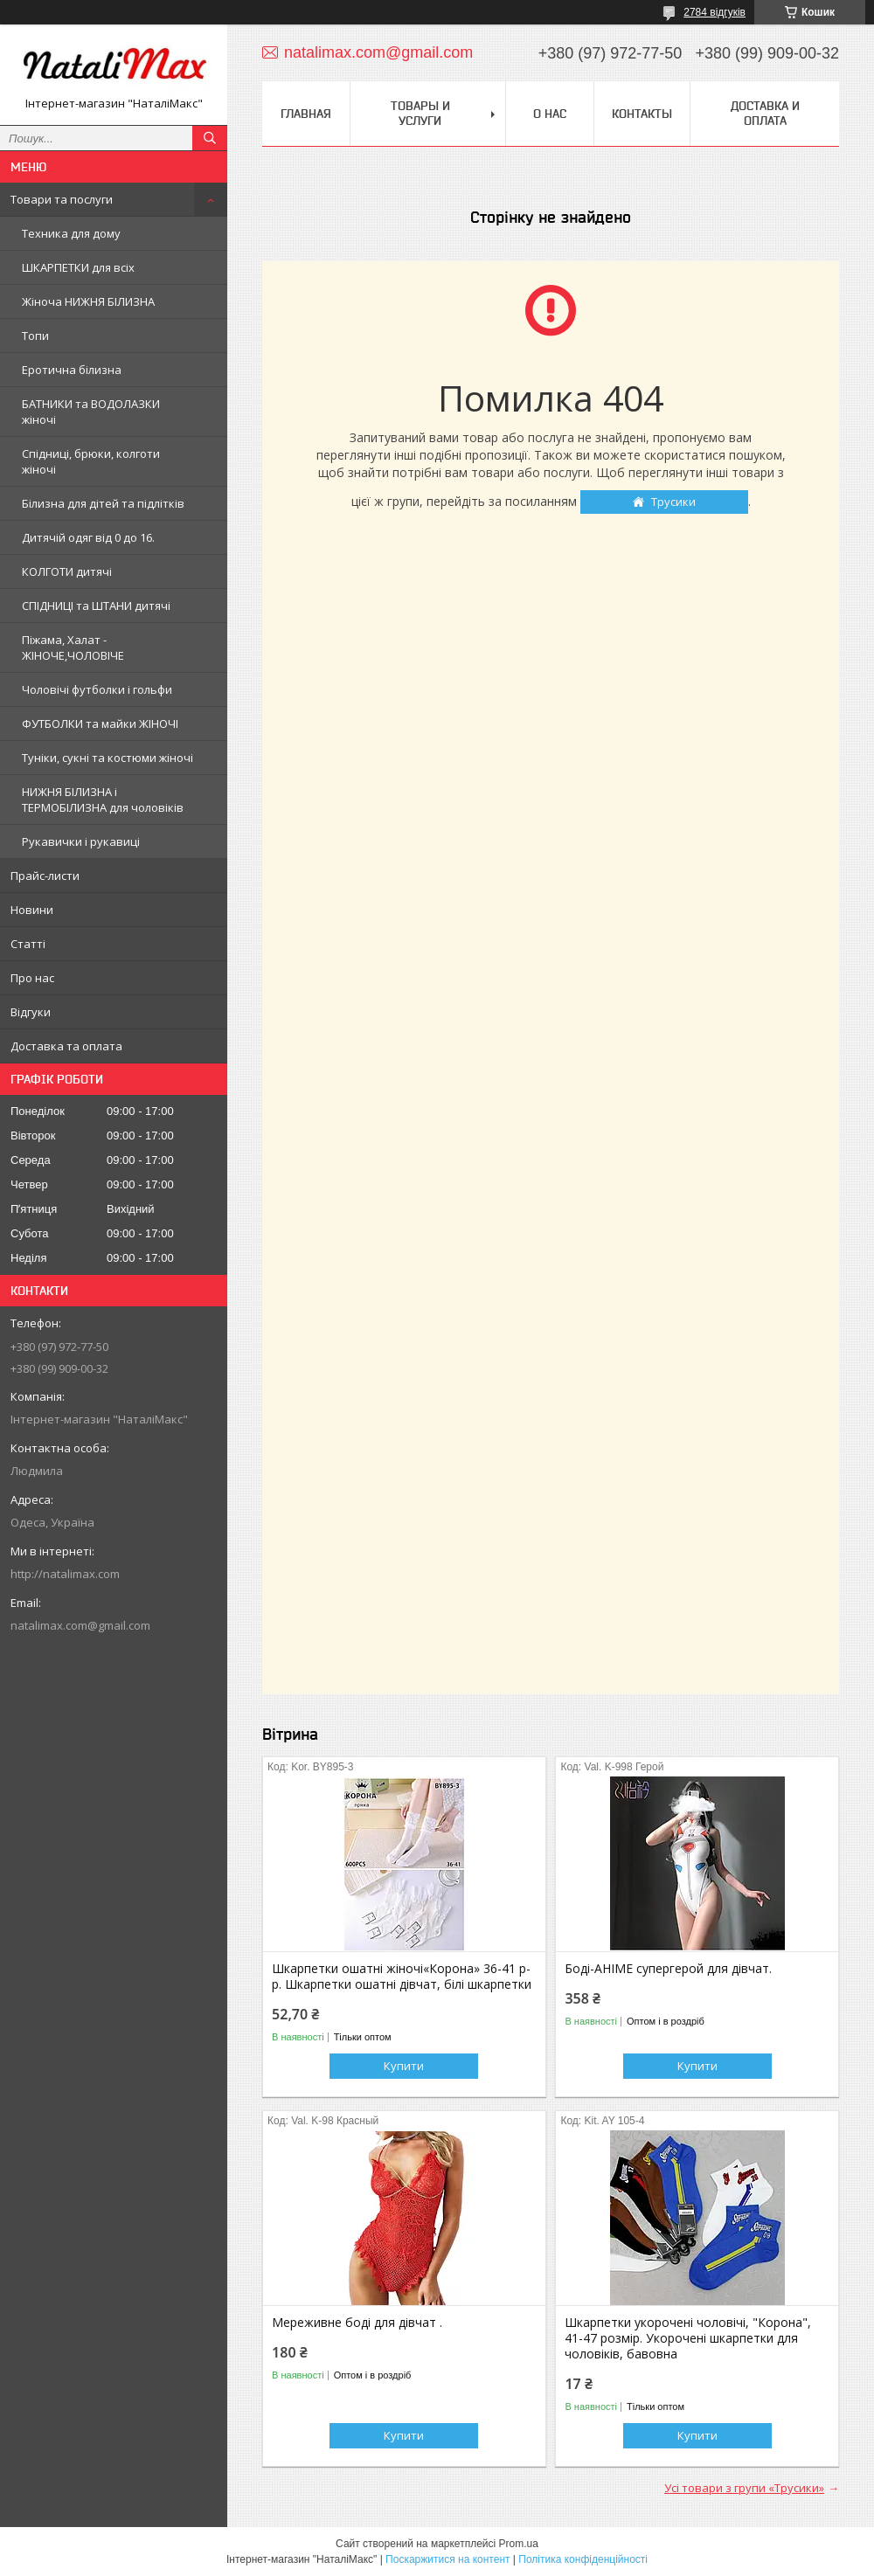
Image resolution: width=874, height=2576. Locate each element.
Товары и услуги (420, 113)
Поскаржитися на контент (447, 2559)
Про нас (32, 978)
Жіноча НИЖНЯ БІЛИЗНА (88, 301)
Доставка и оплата (765, 113)
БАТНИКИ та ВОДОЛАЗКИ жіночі (91, 411)
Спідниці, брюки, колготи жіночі (91, 461)
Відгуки (30, 1012)
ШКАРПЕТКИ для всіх (78, 267)
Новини (31, 910)
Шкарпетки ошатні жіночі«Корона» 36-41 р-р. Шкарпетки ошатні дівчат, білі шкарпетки (401, 1976)
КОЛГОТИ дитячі (67, 571)
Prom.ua (518, 2544)
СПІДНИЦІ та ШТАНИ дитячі (96, 605)
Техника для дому (71, 233)
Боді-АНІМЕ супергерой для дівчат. (668, 1969)
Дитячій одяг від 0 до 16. (88, 537)
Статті (27, 944)
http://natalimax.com (65, 1574)
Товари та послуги (61, 199)
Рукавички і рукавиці (81, 841)
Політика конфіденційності (583, 2559)
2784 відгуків (714, 12)
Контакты (642, 114)
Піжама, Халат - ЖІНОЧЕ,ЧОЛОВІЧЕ (73, 647)
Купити (404, 2066)
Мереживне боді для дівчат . (357, 2322)
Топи (35, 335)
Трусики (673, 501)
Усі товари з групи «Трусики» (744, 2488)
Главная (306, 114)
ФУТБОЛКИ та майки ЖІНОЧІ (100, 723)
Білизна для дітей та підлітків (103, 503)
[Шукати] (209, 138)
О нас (549, 114)
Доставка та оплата (66, 1046)
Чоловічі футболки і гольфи (97, 689)
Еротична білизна (71, 369)
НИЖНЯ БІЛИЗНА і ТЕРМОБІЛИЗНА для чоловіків (103, 799)
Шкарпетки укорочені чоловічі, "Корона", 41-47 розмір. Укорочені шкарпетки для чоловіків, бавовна (688, 2338)
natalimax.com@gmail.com (80, 1625)
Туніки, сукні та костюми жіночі (107, 757)
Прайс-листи (45, 875)
